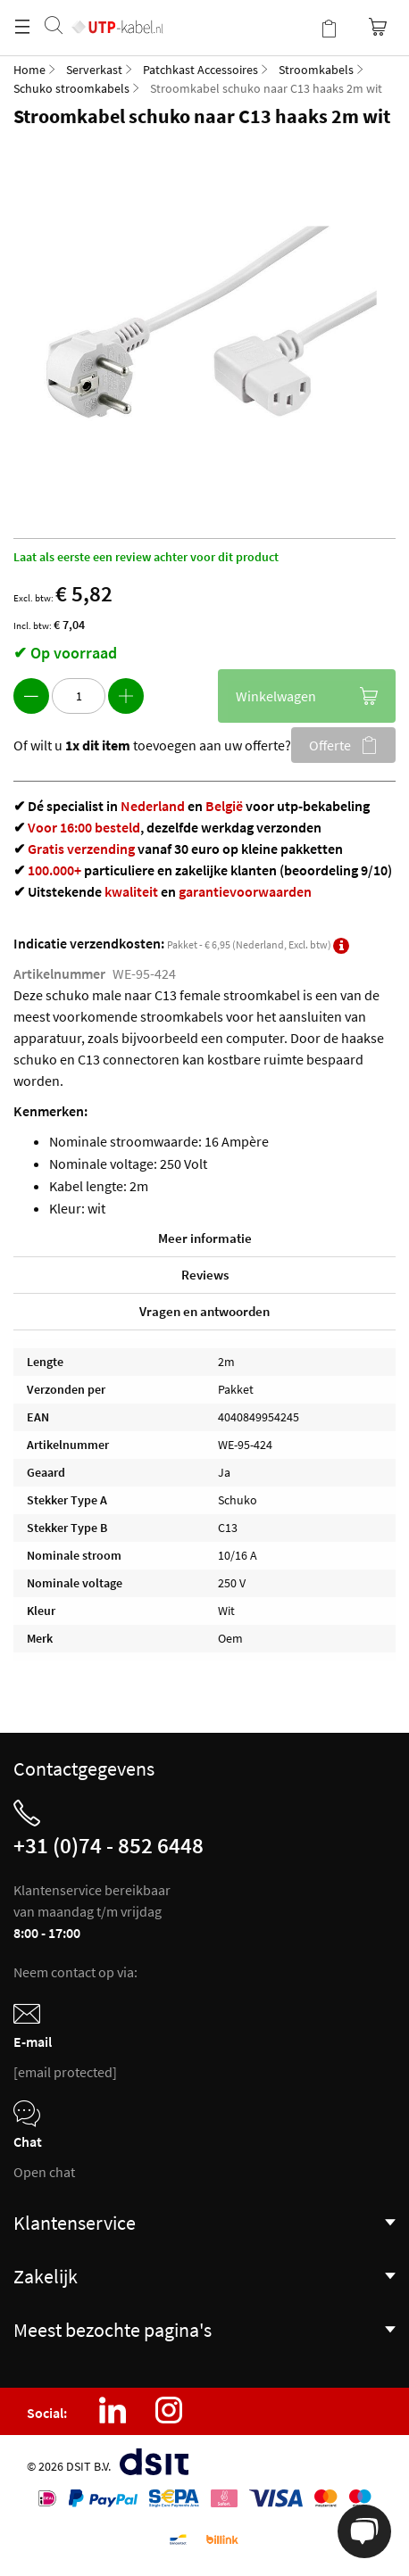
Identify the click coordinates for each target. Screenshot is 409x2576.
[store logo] (117, 9)
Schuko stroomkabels (71, 88)
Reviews (205, 1274)
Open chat (44, 2172)
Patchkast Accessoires (200, 70)
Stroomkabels (316, 70)
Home (29, 70)
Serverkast (94, 70)
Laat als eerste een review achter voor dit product (146, 557)
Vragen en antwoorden (204, 1311)
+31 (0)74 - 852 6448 (108, 1845)
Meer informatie (205, 1238)
